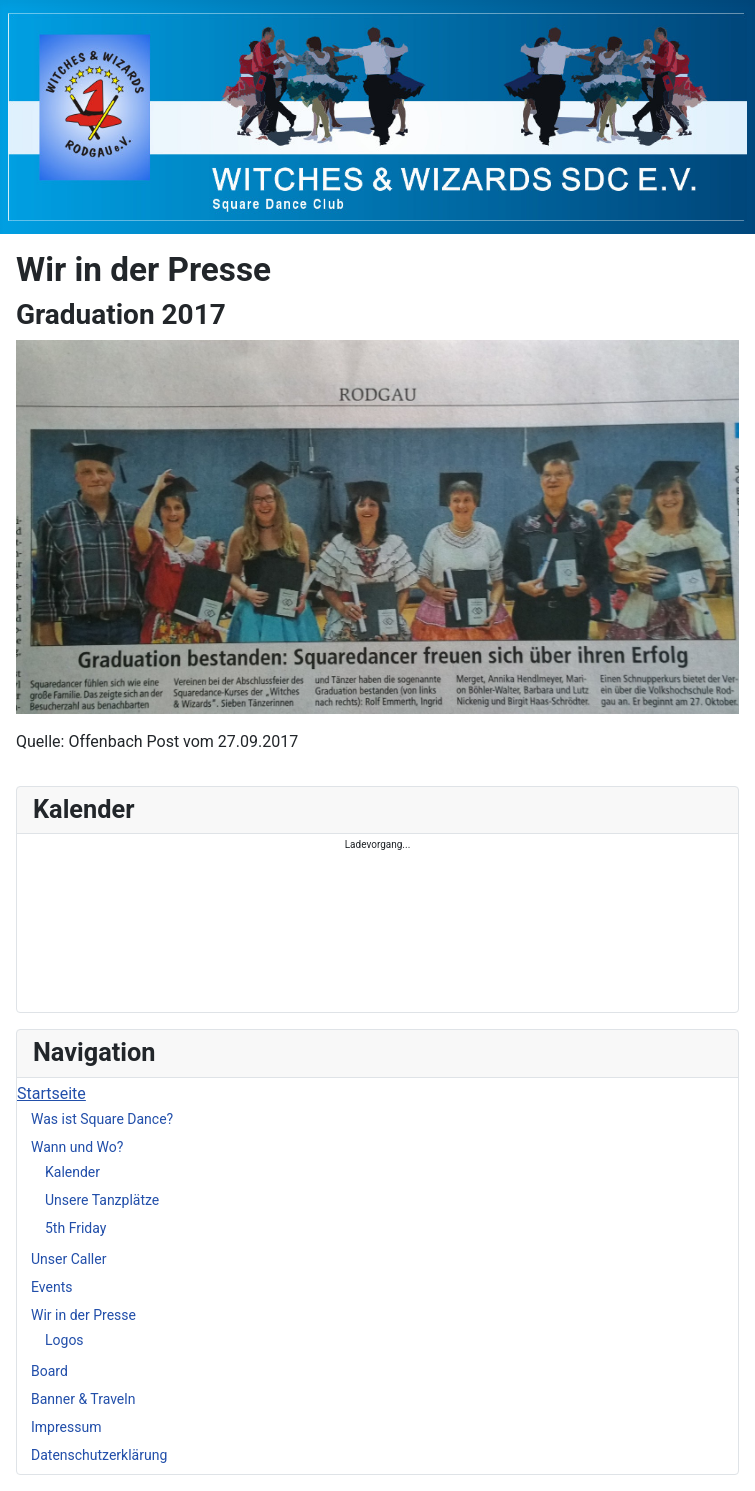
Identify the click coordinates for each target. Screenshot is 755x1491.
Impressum (66, 1427)
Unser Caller (68, 1259)
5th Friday (75, 1228)
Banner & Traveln (83, 1399)
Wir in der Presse (83, 1315)
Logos (64, 1340)
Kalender (72, 1172)
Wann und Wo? (77, 1147)
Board (49, 1371)
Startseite (51, 1093)
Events (51, 1287)
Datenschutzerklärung (99, 1455)
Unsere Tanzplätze (102, 1200)
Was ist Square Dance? (102, 1119)
